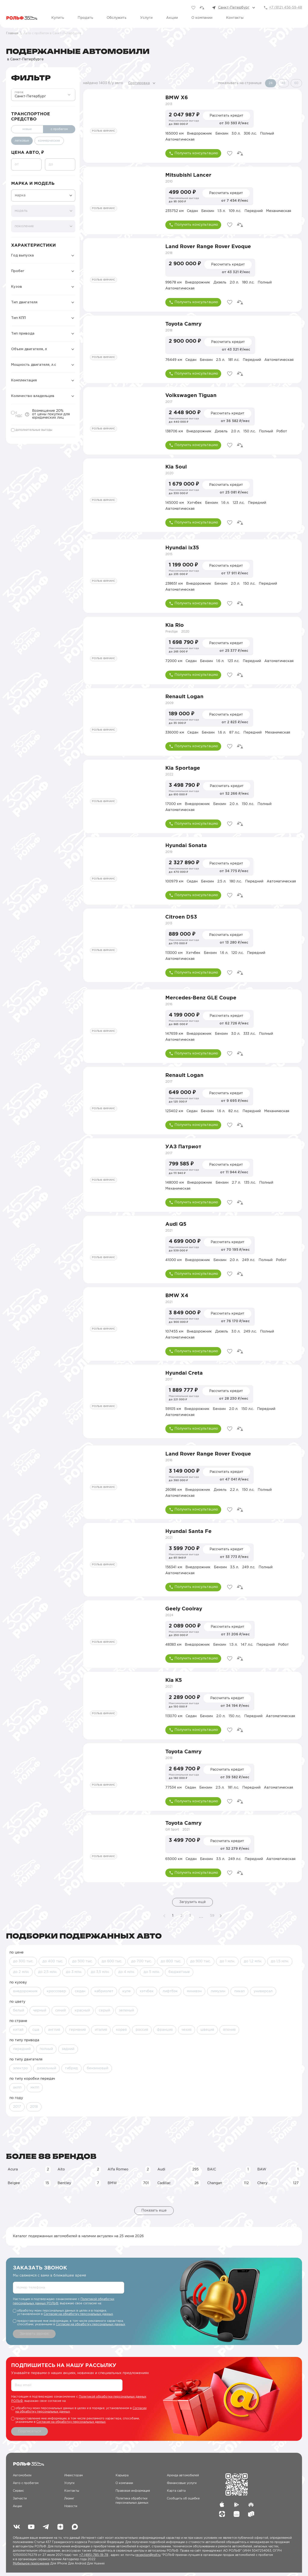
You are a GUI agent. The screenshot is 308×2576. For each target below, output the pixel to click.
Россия (142, 2029)
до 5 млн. (152, 1972)
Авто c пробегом (25, 2483)
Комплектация (43, 380)
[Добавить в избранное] (229, 153)
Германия (77, 2029)
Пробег (43, 271)
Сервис (18, 2491)
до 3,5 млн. (100, 1972)
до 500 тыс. (82, 1961)
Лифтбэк (170, 1991)
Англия (54, 2029)
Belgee (29, 2183)
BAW (278, 2169)
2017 (17, 2106)
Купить (57, 17)
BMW (129, 2183)
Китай (18, 2029)
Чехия (186, 2029)
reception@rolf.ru (148, 2555)
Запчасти (20, 2498)
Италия (101, 2029)
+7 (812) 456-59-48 (285, 7)
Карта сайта (176, 2491)
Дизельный (46, 2068)
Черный (39, 2010)
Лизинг (69, 2498)
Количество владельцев (43, 396)
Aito (79, 2169)
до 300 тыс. (23, 1961)
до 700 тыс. (141, 1961)
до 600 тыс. (112, 1961)
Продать (85, 17)
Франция (165, 2029)
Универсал (263, 1991)
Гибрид (71, 2068)
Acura (29, 2169)
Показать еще (154, 2210)
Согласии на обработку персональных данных (78, 2314)
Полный (46, 2049)
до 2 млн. (21, 1972)
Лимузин (218, 1991)
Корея (121, 2029)
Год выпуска (43, 255)
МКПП (34, 2087)
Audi (178, 2169)
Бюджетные (179, 1972)
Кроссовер (56, 1991)
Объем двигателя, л (43, 349)
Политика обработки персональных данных (132, 2500)
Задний (68, 2049)
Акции (172, 17)
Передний (22, 2049)
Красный (82, 2010)
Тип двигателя (43, 302)
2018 (34, 2106)
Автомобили (22, 2475)
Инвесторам (73, 2475)
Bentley (79, 2183)
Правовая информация (133, 2491)
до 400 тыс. (52, 1961)
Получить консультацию (193, 153)
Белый (18, 2010)
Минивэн (194, 1991)
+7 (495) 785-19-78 (93, 2555)
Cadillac (178, 2183)
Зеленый (126, 2010)
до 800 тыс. (171, 1961)
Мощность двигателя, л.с (43, 365)
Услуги (146, 17)
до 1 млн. (227, 1961)
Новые (27, 129)
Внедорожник (25, 1991)
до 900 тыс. (200, 1961)
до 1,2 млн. (253, 1961)
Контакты (234, 17)
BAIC (228, 2169)
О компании (201, 17)
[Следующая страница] (220, 1916)
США (35, 2029)
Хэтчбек (147, 1991)
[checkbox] (16, 414)
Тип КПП (43, 318)
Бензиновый (97, 2068)
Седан (80, 1991)
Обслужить (116, 17)
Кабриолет (103, 1991)
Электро (20, 2068)
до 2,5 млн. (47, 1972)
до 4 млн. (126, 1972)
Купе (126, 1991)
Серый (104, 2010)
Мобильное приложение (31, 2563)
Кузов (43, 286)
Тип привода (43, 333)
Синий (60, 2010)
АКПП (17, 2087)
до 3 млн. (74, 1972)
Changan (228, 2183)
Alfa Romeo (129, 2169)
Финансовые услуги (182, 2483)
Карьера (122, 2475)
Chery (278, 2183)
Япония (229, 2029)
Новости (70, 2506)
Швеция (207, 2029)
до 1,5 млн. (280, 1961)
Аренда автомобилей (183, 2475)
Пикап (239, 1991)
